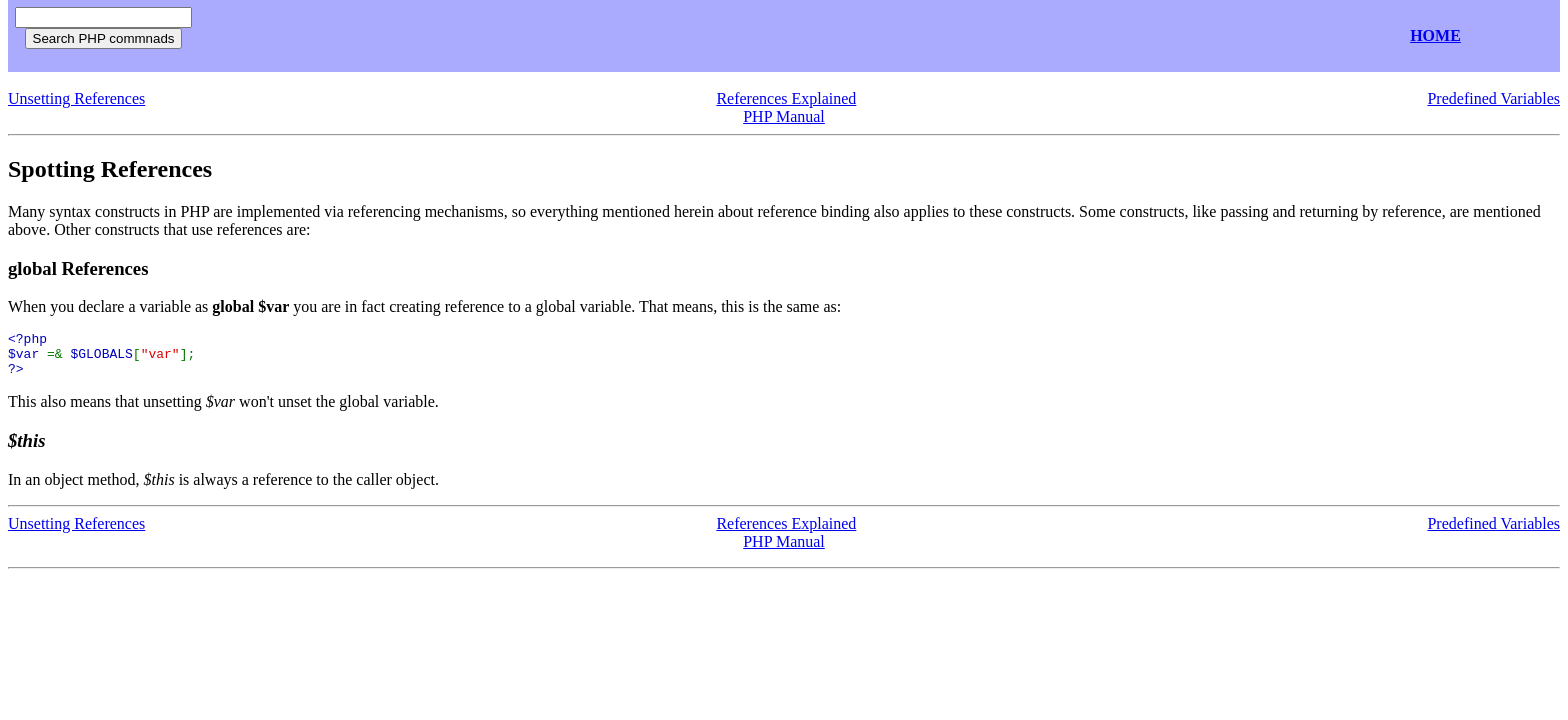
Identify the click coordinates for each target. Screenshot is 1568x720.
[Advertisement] (438, 36)
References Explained (786, 98)
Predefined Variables (1493, 98)
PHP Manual (784, 116)
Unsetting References (76, 98)
